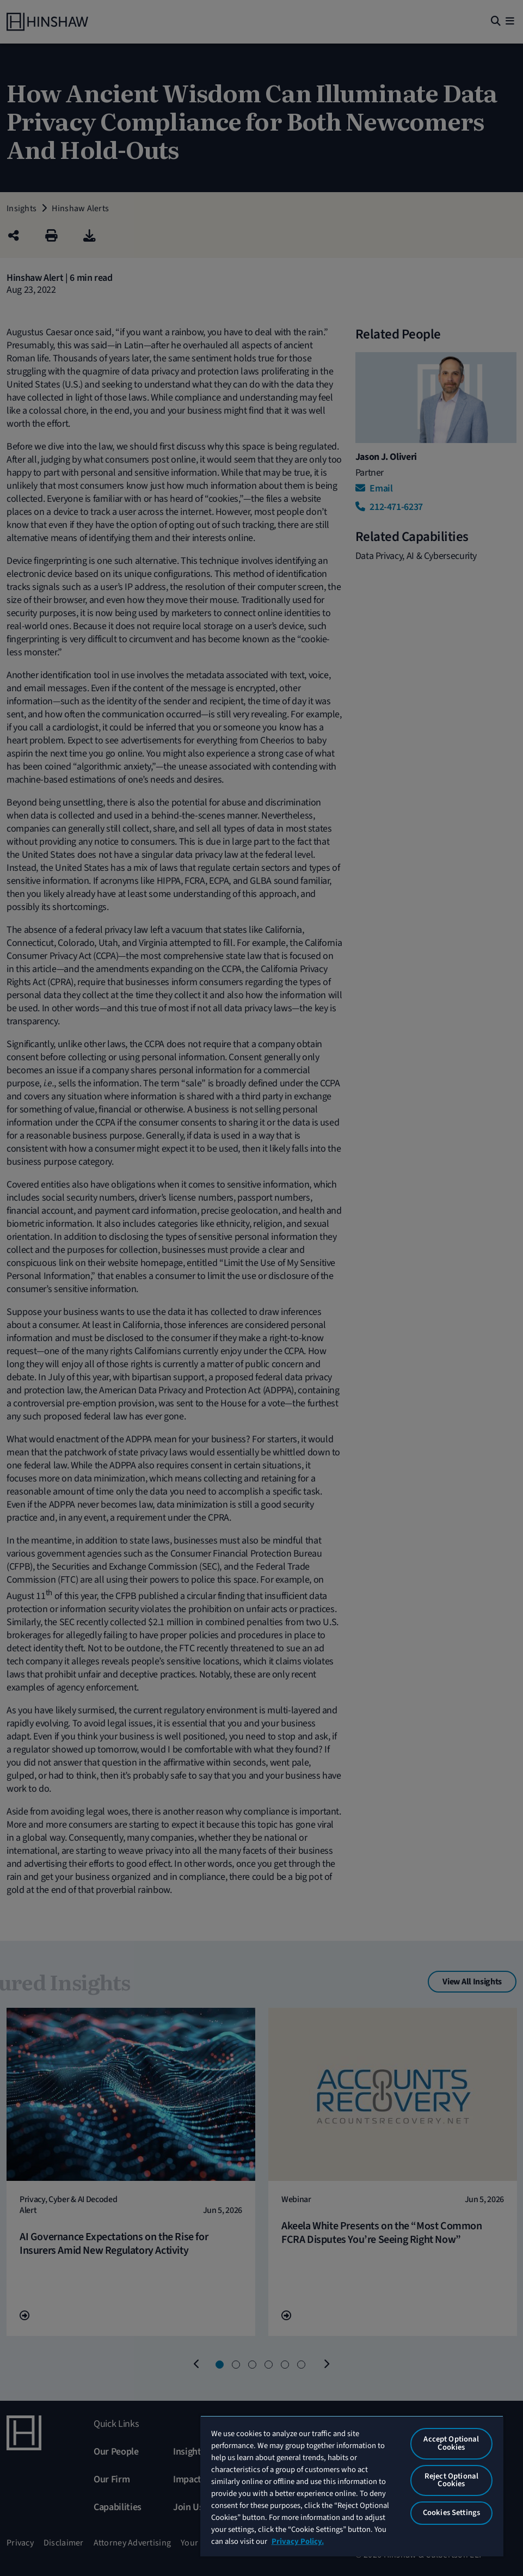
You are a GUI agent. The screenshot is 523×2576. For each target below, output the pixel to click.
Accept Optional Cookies (451, 2443)
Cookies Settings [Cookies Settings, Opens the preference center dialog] (451, 2512)
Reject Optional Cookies (451, 2480)
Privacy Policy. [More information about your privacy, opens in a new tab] (298, 2541)
